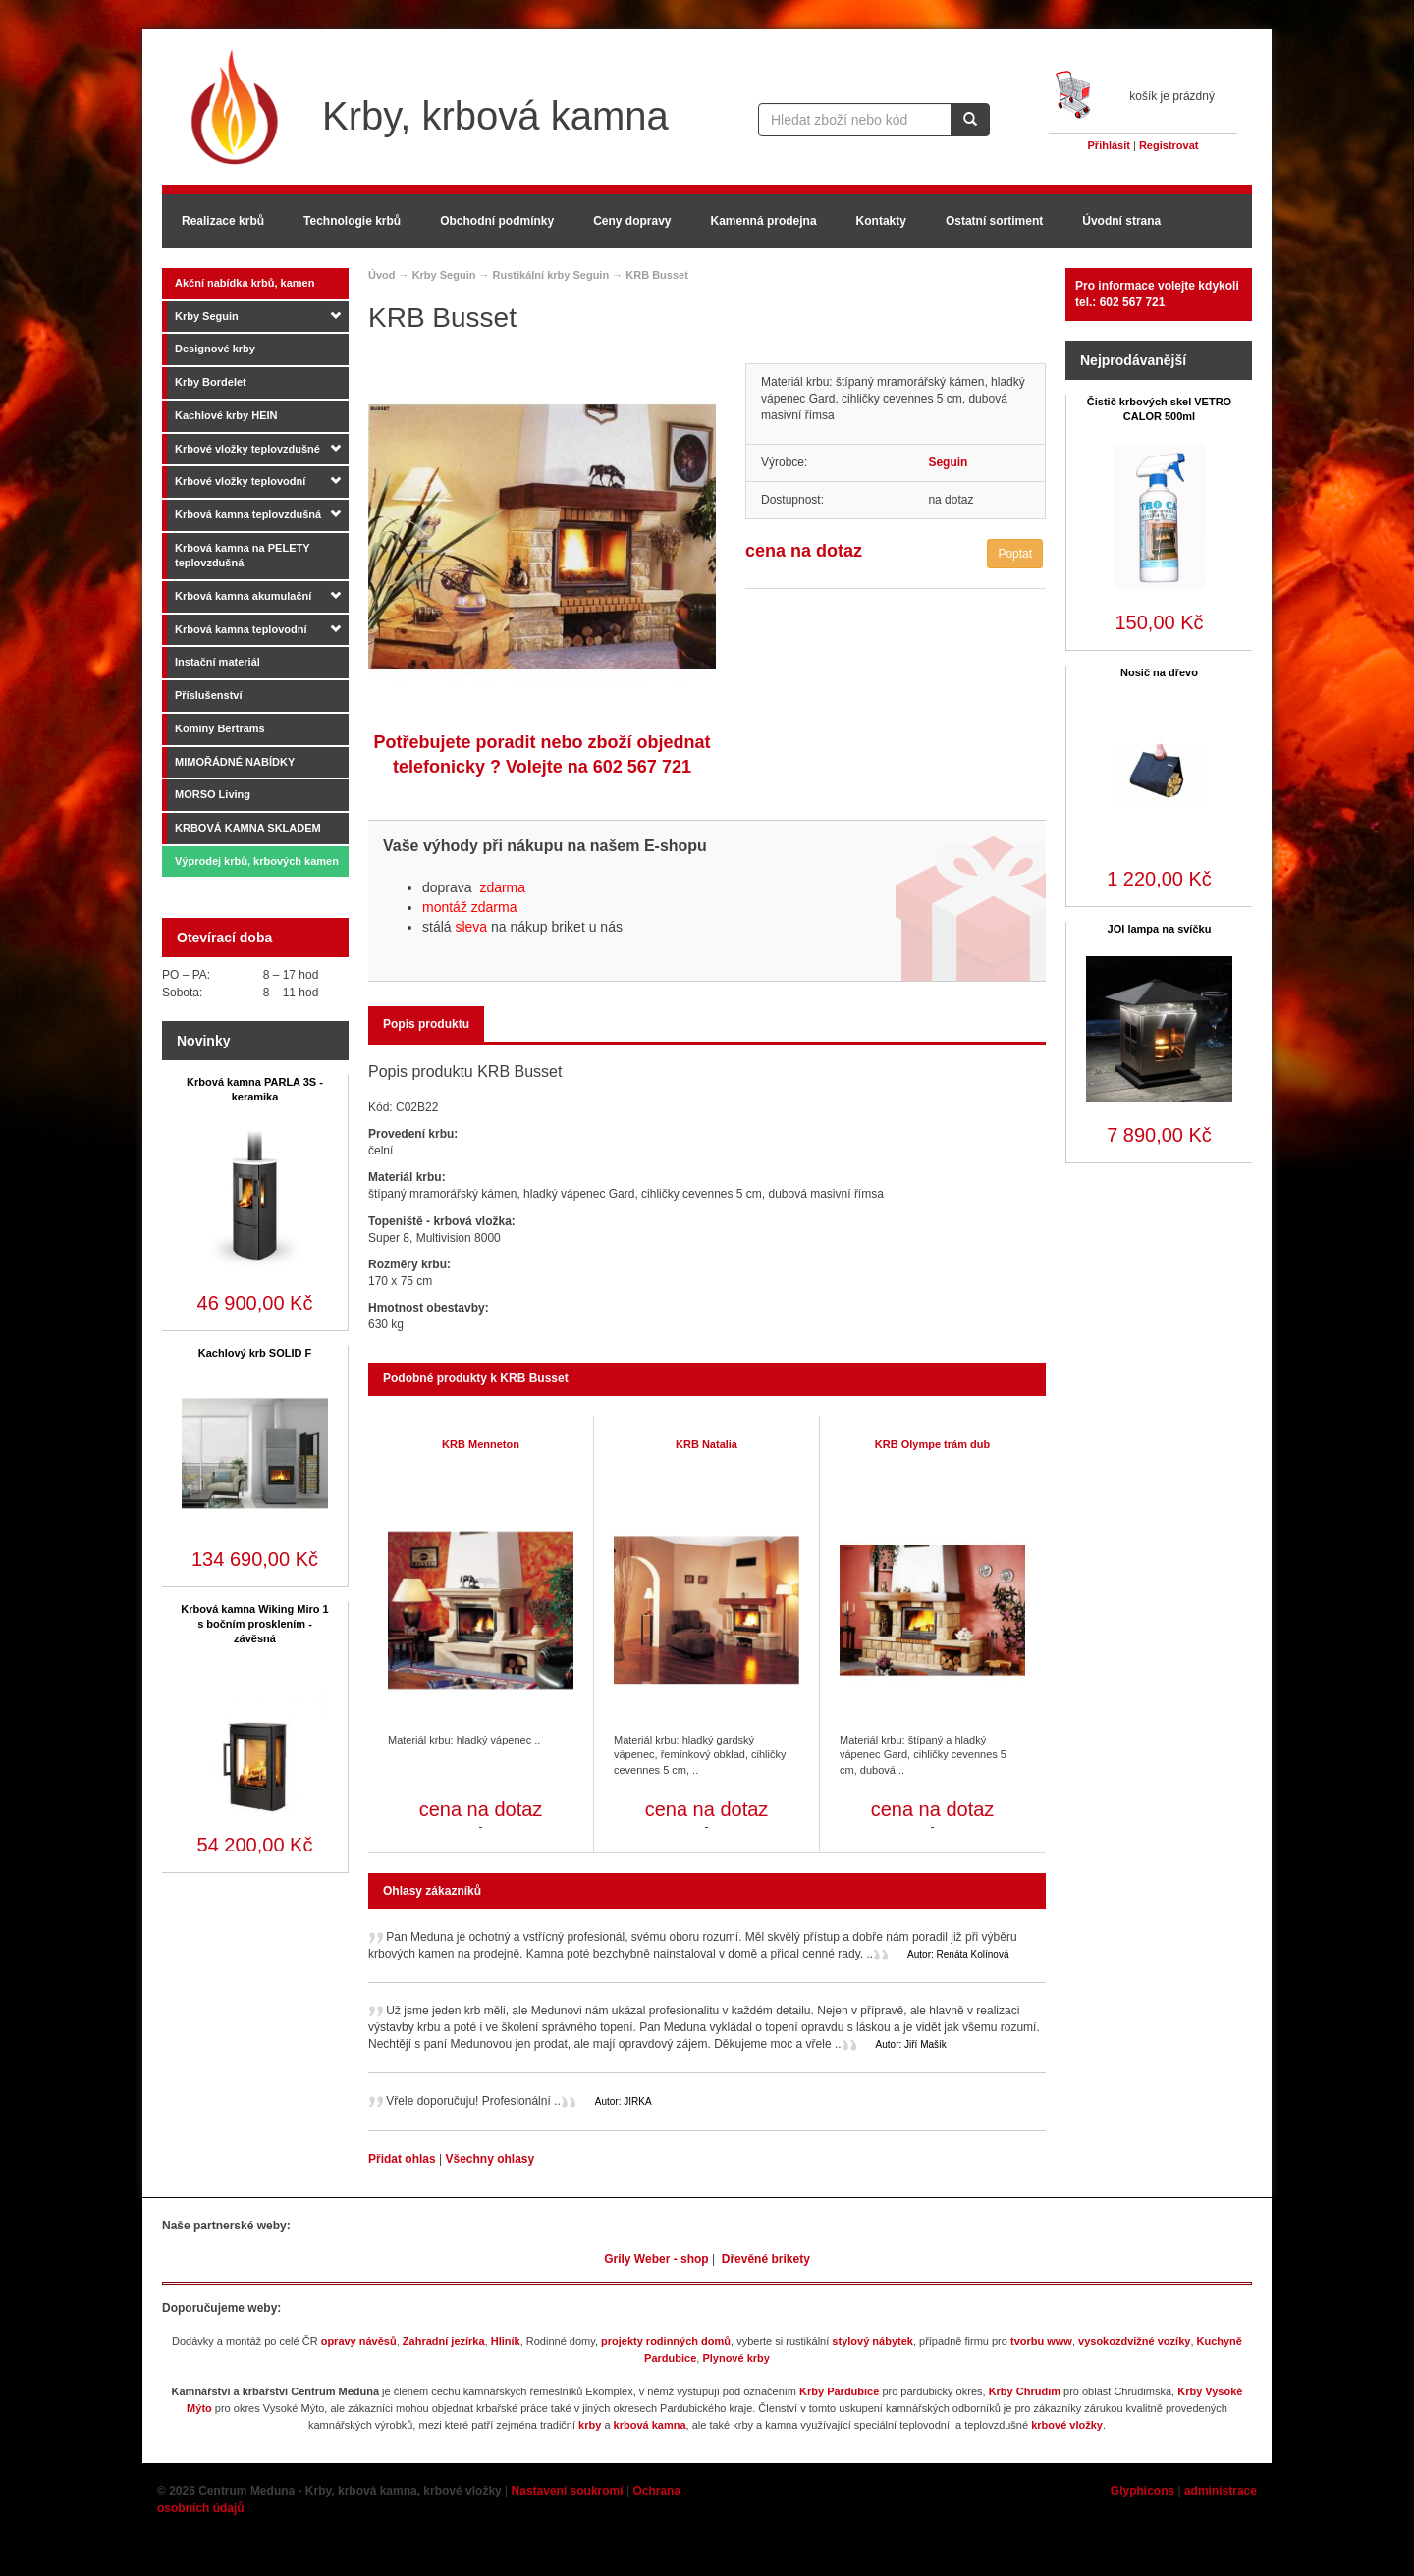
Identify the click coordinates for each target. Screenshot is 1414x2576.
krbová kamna (650, 2425)
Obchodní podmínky (497, 221)
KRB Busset (656, 275)
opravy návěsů (359, 2341)
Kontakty (881, 221)
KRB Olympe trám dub (932, 1444)
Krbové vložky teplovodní (240, 481)
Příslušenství (208, 695)
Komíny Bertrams (220, 728)
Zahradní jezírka (444, 2341)
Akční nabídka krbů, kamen (244, 283)
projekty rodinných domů (666, 2341)
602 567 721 (642, 767)
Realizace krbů (223, 221)
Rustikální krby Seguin (551, 275)
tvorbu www (1041, 2341)
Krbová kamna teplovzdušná (248, 514)
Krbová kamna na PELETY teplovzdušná (242, 555)
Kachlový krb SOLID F (255, 1353)
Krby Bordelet (210, 382)
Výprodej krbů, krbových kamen (257, 861)
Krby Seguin (207, 316)
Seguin (947, 462)
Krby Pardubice (839, 2391)
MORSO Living (212, 794)
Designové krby (215, 348)
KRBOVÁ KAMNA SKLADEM (248, 827)
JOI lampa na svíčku (1160, 929)
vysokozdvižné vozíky (1134, 2341)
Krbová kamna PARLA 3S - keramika (255, 1089)
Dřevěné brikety (766, 2259)
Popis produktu (426, 1024)
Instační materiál (217, 662)
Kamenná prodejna (764, 221)
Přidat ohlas (403, 2159)
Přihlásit (1109, 145)
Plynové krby (735, 2358)
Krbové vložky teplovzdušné (247, 449)
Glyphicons (1142, 2490)
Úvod (382, 275)
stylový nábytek (872, 2341)
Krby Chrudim (1024, 2391)
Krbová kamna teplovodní (240, 629)
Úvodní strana (1121, 221)
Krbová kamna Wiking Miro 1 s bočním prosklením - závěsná (254, 1623)
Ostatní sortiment (994, 221)
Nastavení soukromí (568, 2490)
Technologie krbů (352, 221)
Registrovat (1169, 145)
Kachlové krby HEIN (226, 415)
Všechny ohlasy (489, 2159)
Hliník (505, 2341)
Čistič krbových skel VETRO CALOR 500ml (1159, 409)
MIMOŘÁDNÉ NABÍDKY (235, 762)
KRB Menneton (480, 1444)
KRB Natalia (706, 1444)
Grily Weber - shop (656, 2259)
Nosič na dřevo (1159, 672)
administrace (1220, 2490)
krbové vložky (1067, 2425)
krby (589, 2425)
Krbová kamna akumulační (243, 596)
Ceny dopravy (632, 221)
